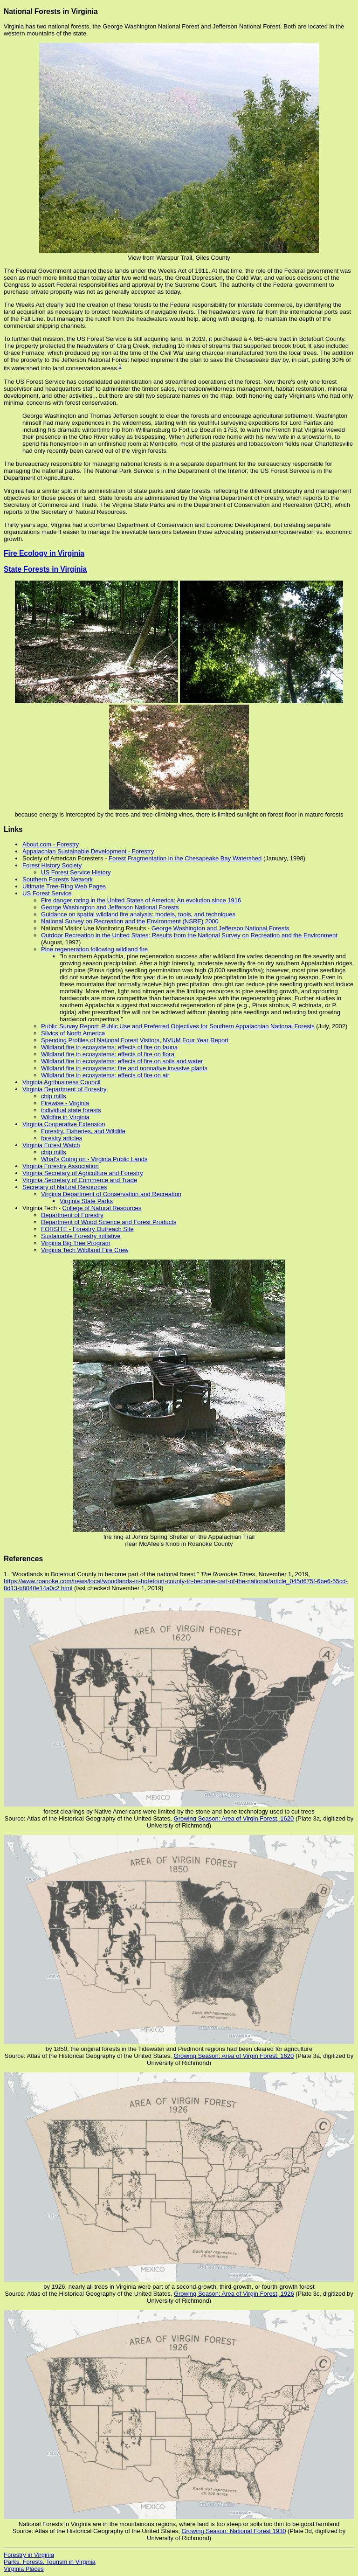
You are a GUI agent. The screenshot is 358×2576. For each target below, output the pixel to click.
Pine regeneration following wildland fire (94, 949)
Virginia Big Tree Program (75, 1243)
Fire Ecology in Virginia (44, 553)
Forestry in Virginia (29, 2554)
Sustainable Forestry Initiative (81, 1236)
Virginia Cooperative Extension (63, 1124)
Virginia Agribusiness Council (61, 1082)
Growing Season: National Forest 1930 (233, 2531)
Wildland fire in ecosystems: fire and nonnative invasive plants (124, 1068)
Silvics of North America (73, 1033)
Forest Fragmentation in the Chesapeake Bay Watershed (185, 858)
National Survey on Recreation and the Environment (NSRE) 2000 (130, 921)
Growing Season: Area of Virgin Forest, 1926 (234, 2293)
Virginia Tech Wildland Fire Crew (84, 1249)
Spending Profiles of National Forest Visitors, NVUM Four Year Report (134, 1040)
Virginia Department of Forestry (64, 1089)
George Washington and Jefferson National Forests (110, 907)
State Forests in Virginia (45, 569)
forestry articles (61, 1138)
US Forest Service (46, 893)
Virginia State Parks (86, 1201)
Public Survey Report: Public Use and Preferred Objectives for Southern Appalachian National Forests (178, 1026)
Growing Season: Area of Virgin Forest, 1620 (234, 1818)
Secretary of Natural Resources (64, 1187)
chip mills (53, 1096)
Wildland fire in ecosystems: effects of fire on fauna (109, 1047)
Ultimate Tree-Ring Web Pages (64, 886)
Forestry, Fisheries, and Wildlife (83, 1131)
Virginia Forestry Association (60, 1166)
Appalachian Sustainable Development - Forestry (88, 851)
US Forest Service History (76, 872)
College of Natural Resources (102, 1208)
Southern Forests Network (57, 879)
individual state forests (71, 1110)
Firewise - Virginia (65, 1103)
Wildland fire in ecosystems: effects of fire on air (105, 1075)
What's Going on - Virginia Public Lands (94, 1159)
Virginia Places (24, 2568)
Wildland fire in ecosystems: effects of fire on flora (107, 1054)
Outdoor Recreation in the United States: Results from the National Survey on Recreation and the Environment (189, 935)
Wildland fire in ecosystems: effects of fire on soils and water (122, 1061)
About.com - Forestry (50, 844)
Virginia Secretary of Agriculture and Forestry (82, 1173)
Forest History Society (52, 865)
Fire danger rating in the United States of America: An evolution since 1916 (141, 900)
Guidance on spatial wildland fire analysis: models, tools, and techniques (138, 914)
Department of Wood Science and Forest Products (108, 1222)
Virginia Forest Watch (51, 1145)
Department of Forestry (72, 1215)
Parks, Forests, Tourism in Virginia (50, 2561)
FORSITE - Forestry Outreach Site (87, 1229)
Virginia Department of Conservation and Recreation (111, 1194)
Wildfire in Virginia (65, 1117)
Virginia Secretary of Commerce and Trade (79, 1180)
